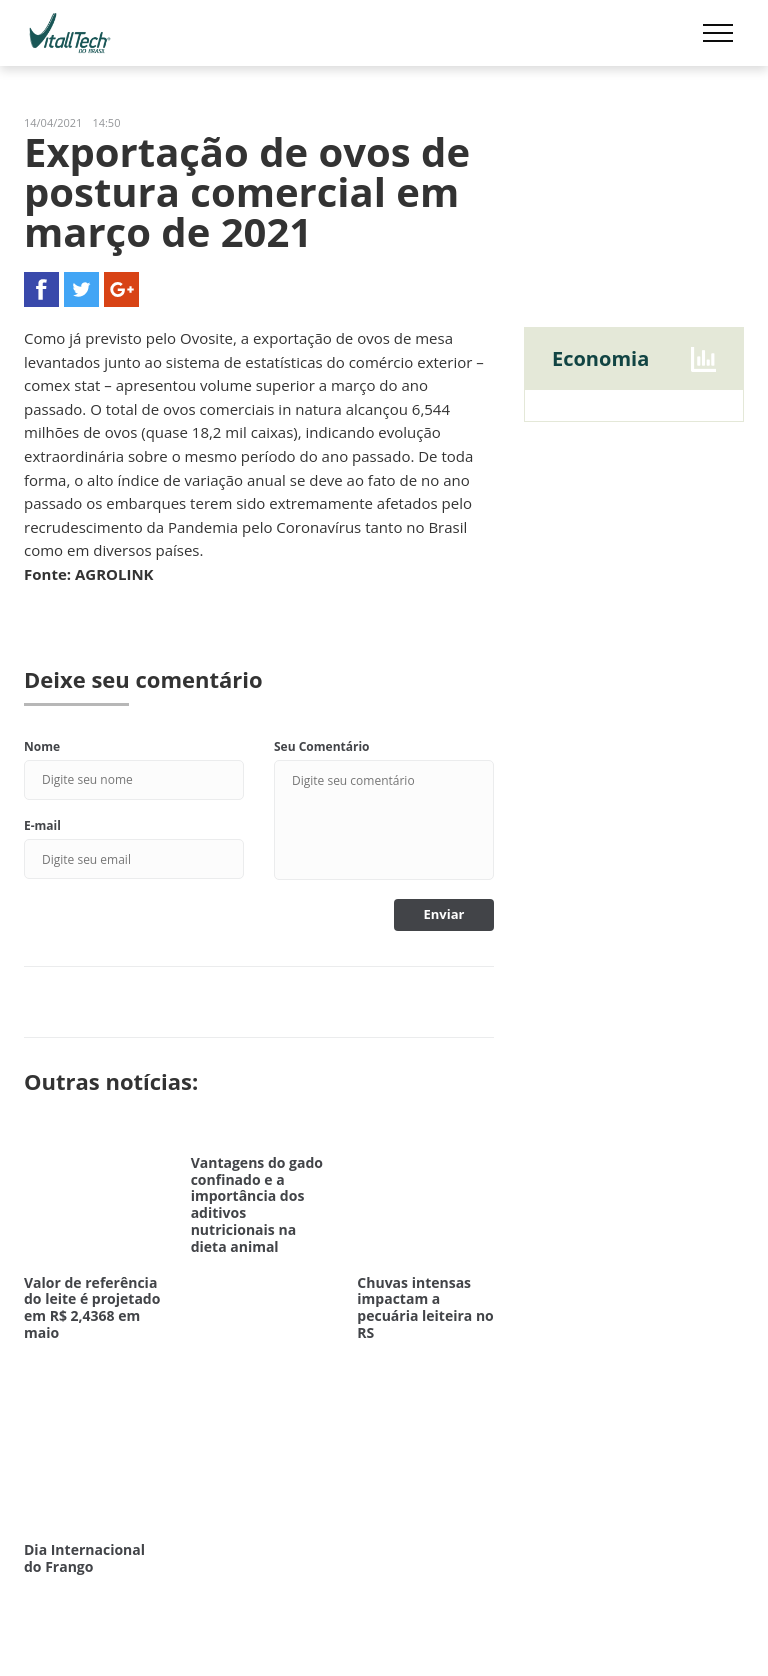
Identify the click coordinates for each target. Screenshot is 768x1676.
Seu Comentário (322, 746)
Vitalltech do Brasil (70, 33)
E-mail (42, 825)
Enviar (444, 914)
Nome (42, 746)
